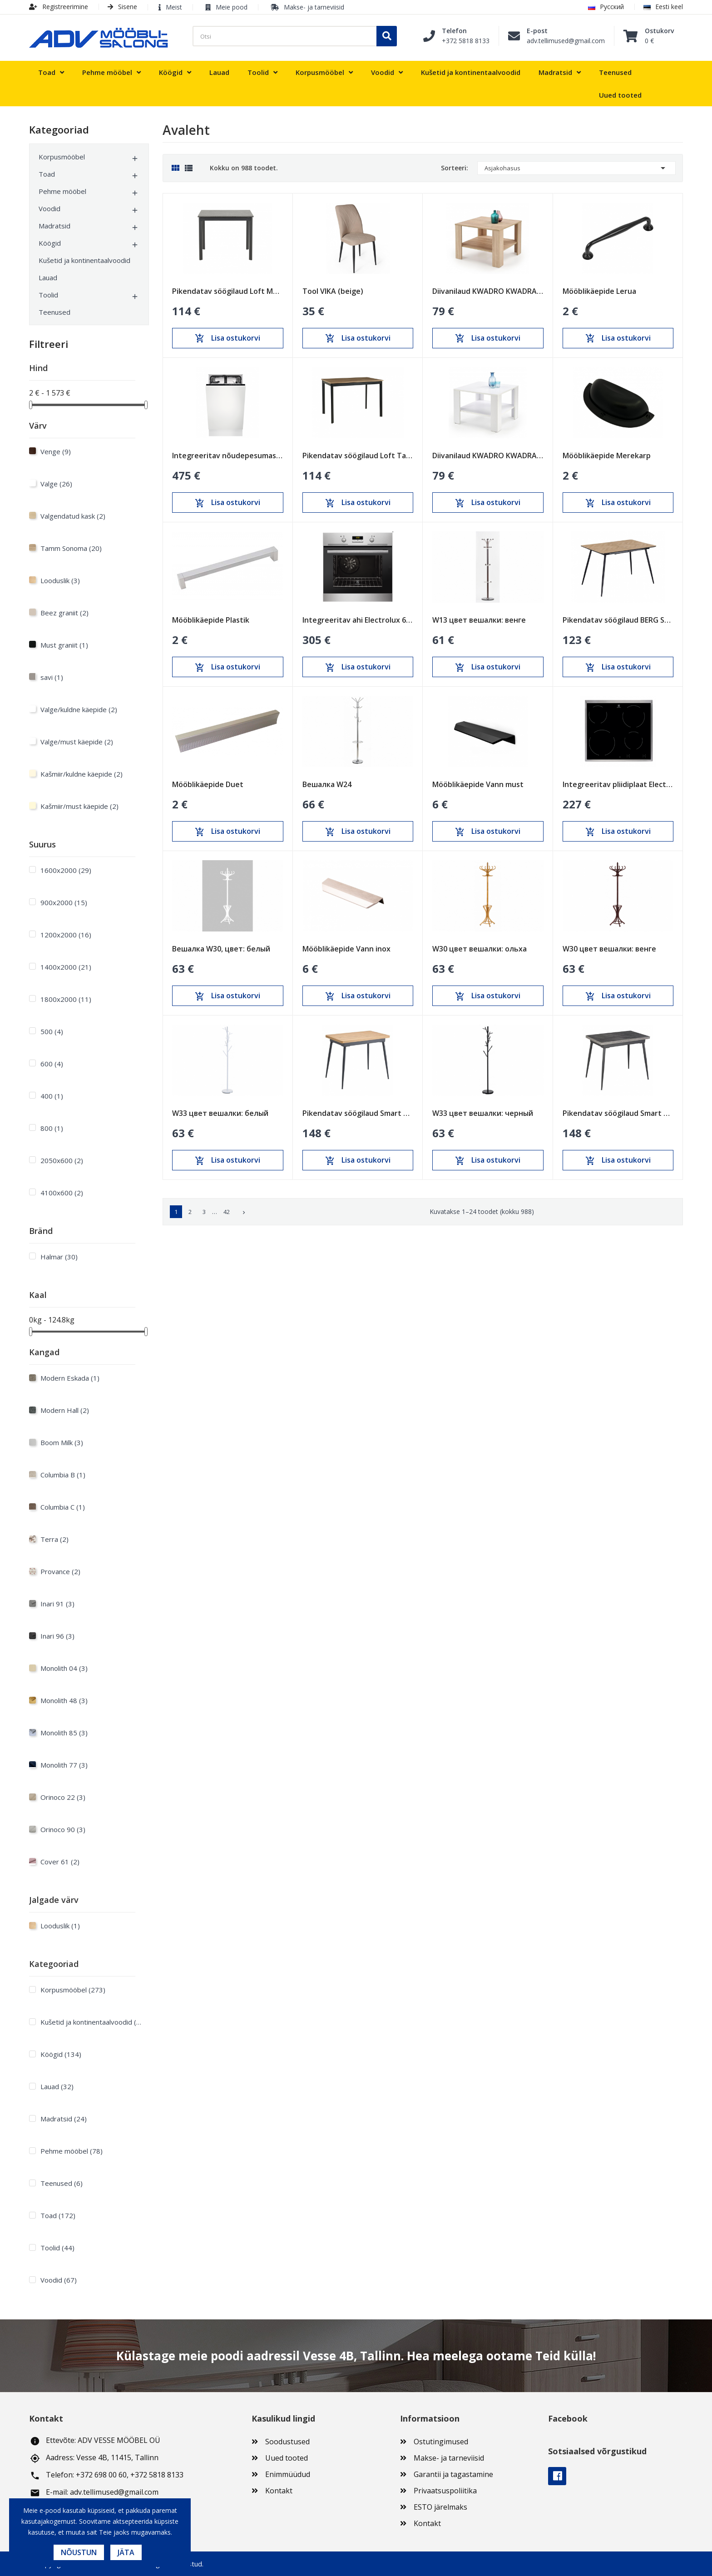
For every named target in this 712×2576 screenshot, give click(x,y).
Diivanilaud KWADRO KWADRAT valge (488, 456)
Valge (56, 483)
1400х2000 (65, 966)
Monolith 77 (64, 1764)
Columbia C (62, 1506)
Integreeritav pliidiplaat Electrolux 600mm (618, 784)
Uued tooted (286, 2458)
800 (51, 1128)
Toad (47, 173)
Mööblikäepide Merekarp (607, 456)
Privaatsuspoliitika (445, 2491)
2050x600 (61, 1160)
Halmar (59, 1256)
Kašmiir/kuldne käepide (81, 773)
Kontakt (278, 2491)
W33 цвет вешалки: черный (482, 1113)
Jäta (126, 2552)
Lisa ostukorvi (227, 338)
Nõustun (79, 2552)
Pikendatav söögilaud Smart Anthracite (618, 1113)
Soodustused (287, 2442)
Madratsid (54, 225)
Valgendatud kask (72, 515)
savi (51, 677)
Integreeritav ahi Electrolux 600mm (358, 620)
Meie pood (231, 7)
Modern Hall (64, 1410)
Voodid (49, 208)
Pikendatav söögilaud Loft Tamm (358, 456)
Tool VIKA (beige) (332, 291)
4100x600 (61, 1192)
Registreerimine (58, 6)
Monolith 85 (64, 1732)
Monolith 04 (64, 1668)
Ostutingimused (441, 2442)
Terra (54, 1539)
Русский (606, 6)
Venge (55, 451)
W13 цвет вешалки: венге (479, 620)
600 (51, 1063)
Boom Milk (61, 1442)
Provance (60, 1571)
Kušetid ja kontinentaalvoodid (84, 260)
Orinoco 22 (62, 1797)
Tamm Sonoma (71, 548)
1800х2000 (65, 999)
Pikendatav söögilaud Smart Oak (358, 1113)
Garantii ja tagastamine (453, 2474)
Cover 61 (59, 1861)
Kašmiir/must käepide (79, 806)
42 (226, 1212)
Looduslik (60, 580)
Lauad (48, 277)
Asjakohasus (576, 168)
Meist (174, 7)
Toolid (48, 294)
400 (51, 1095)
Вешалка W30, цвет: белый (221, 949)
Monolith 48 (64, 1700)
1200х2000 (65, 934)
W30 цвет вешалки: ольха (479, 949)
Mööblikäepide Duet (207, 784)
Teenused (54, 312)
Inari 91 (57, 1603)
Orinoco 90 (62, 1829)
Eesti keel (663, 6)
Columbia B (62, 1474)
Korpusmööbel (62, 156)
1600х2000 (65, 870)
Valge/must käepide (76, 741)
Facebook (557, 2476)
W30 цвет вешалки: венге (609, 949)
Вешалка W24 (326, 784)
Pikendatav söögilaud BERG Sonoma (618, 620)
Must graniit (64, 644)
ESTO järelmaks (440, 2507)
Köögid (50, 243)
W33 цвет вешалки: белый (220, 1113)
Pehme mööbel (62, 191)
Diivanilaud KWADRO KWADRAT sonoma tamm (488, 291)
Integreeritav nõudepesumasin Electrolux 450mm (227, 456)
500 (51, 1031)
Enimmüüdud (287, 2474)
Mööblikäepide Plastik (210, 620)
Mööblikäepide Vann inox (346, 949)
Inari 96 (57, 1635)
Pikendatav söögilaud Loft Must (227, 291)
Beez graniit (64, 612)
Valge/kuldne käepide (78, 709)
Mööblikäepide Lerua (599, 291)
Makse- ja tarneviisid (314, 7)
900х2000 (63, 902)
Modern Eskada (69, 1377)
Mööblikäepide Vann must (478, 784)
